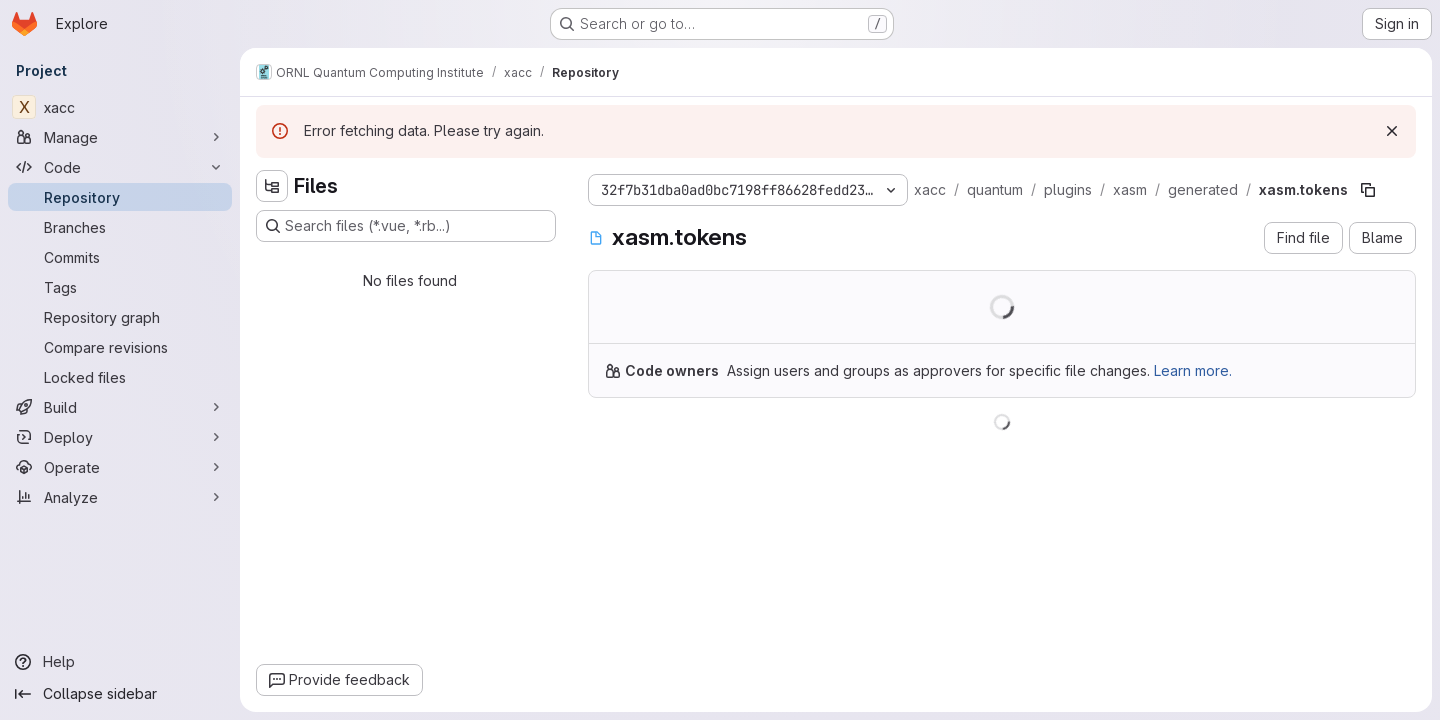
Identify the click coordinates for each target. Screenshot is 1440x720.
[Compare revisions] (120, 347)
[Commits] (120, 257)
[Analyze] (120, 497)
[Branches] (120, 227)
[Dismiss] (1392, 131)
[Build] (120, 407)
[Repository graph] (120, 317)
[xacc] (120, 107)
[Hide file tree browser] (272, 186)
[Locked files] (120, 377)
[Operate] (120, 467)
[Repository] (120, 197)
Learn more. (1193, 370)
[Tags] (120, 287)
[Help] (120, 662)
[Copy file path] (1368, 190)
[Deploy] (120, 437)
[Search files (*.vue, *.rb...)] (406, 226)
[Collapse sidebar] (120, 694)
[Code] (120, 167)
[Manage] (120, 137)
